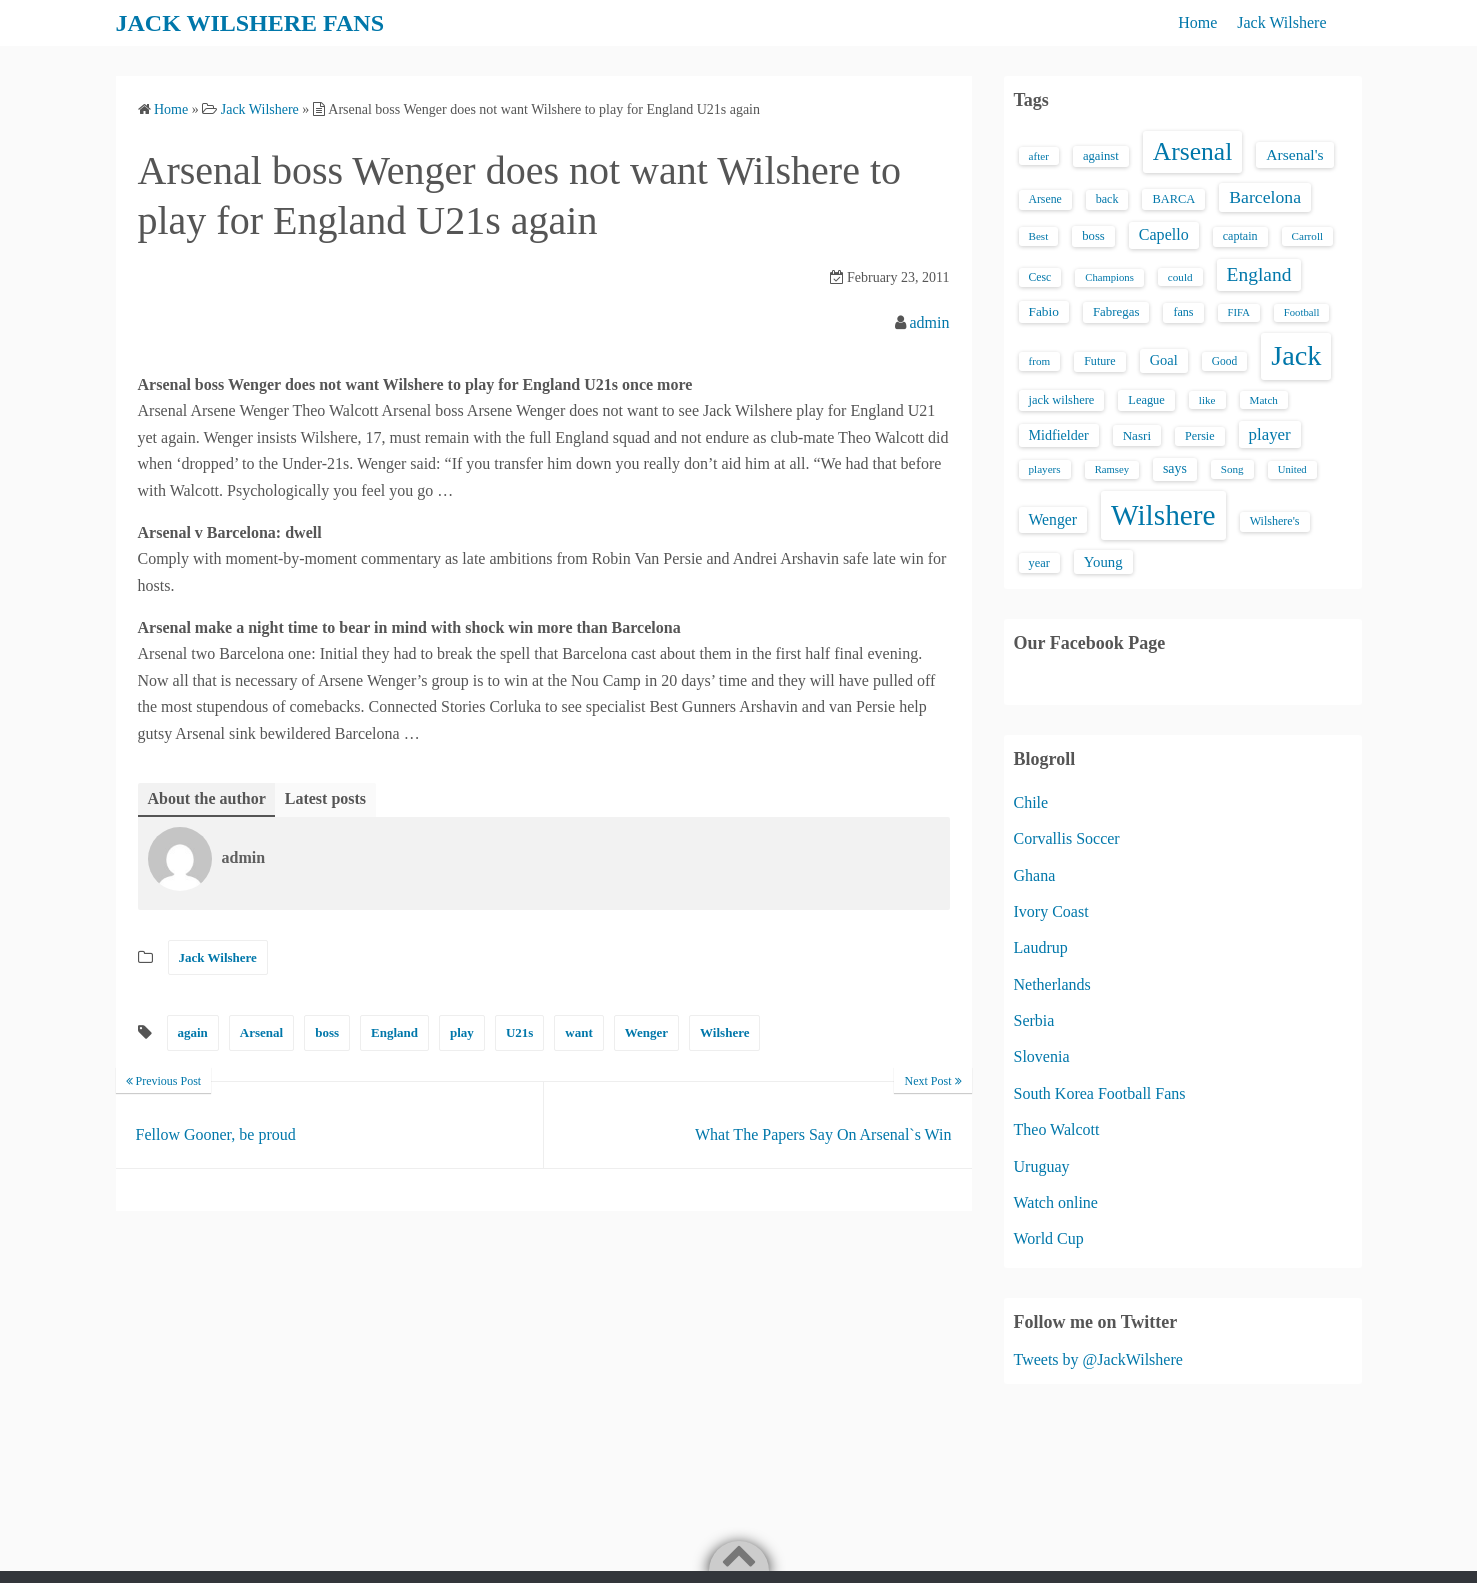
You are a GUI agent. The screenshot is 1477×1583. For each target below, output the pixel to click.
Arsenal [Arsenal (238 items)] (1193, 151)
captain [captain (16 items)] (1240, 236)
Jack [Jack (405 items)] (1296, 355)
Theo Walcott (1057, 1129)
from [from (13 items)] (1040, 361)
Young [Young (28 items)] (1103, 562)
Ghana (1035, 875)
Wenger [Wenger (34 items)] (1053, 519)
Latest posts (325, 798)
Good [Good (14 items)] (1225, 361)
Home (1197, 22)
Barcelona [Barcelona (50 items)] (1265, 197)
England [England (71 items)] (1259, 274)
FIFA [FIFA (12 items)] (1239, 312)
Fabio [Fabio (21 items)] (1044, 311)
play (462, 1032)
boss (327, 1032)
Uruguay (1042, 1166)
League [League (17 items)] (1146, 400)
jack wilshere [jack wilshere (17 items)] (1062, 400)
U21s (519, 1032)
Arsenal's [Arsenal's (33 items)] (1294, 154)
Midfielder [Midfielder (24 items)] (1059, 435)
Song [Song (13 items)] (1232, 469)
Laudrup (1041, 947)
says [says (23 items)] (1175, 468)
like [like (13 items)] (1207, 400)
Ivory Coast (1051, 911)
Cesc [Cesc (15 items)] (1040, 277)
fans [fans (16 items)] (1183, 312)
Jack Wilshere (1281, 22)
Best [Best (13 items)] (1039, 236)
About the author (207, 798)
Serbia (1034, 1020)
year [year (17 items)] (1039, 563)
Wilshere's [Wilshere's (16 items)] (1275, 521)
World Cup (1049, 1238)
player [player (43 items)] (1270, 434)
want (578, 1032)
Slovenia (1042, 1056)
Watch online (1056, 1202)
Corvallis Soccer (1067, 838)
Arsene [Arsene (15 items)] (1045, 199)
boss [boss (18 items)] (1093, 236)
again (193, 1032)
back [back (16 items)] (1107, 199)
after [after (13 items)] (1039, 156)
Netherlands (1052, 984)
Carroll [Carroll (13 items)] (1308, 236)
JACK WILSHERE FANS (250, 23)
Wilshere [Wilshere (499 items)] (1163, 515)
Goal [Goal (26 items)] (1164, 360)
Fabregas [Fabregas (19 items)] (1116, 312)
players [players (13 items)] (1045, 469)
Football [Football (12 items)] (1302, 312)
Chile (1031, 802)
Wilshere (724, 1032)
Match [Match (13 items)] (1264, 400)
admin (930, 322)
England (394, 1032)
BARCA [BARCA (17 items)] (1173, 199)
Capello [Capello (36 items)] (1164, 234)
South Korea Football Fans (1100, 1093)
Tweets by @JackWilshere (1098, 1359)
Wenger (646, 1032)
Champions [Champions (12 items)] (1109, 277)
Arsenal (261, 1032)
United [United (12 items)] (1292, 469)
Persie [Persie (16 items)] (1199, 436)
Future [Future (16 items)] (1100, 361)
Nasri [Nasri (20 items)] (1137, 435)
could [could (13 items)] (1180, 277)
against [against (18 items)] (1101, 156)
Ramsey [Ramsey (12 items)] (1112, 469)
